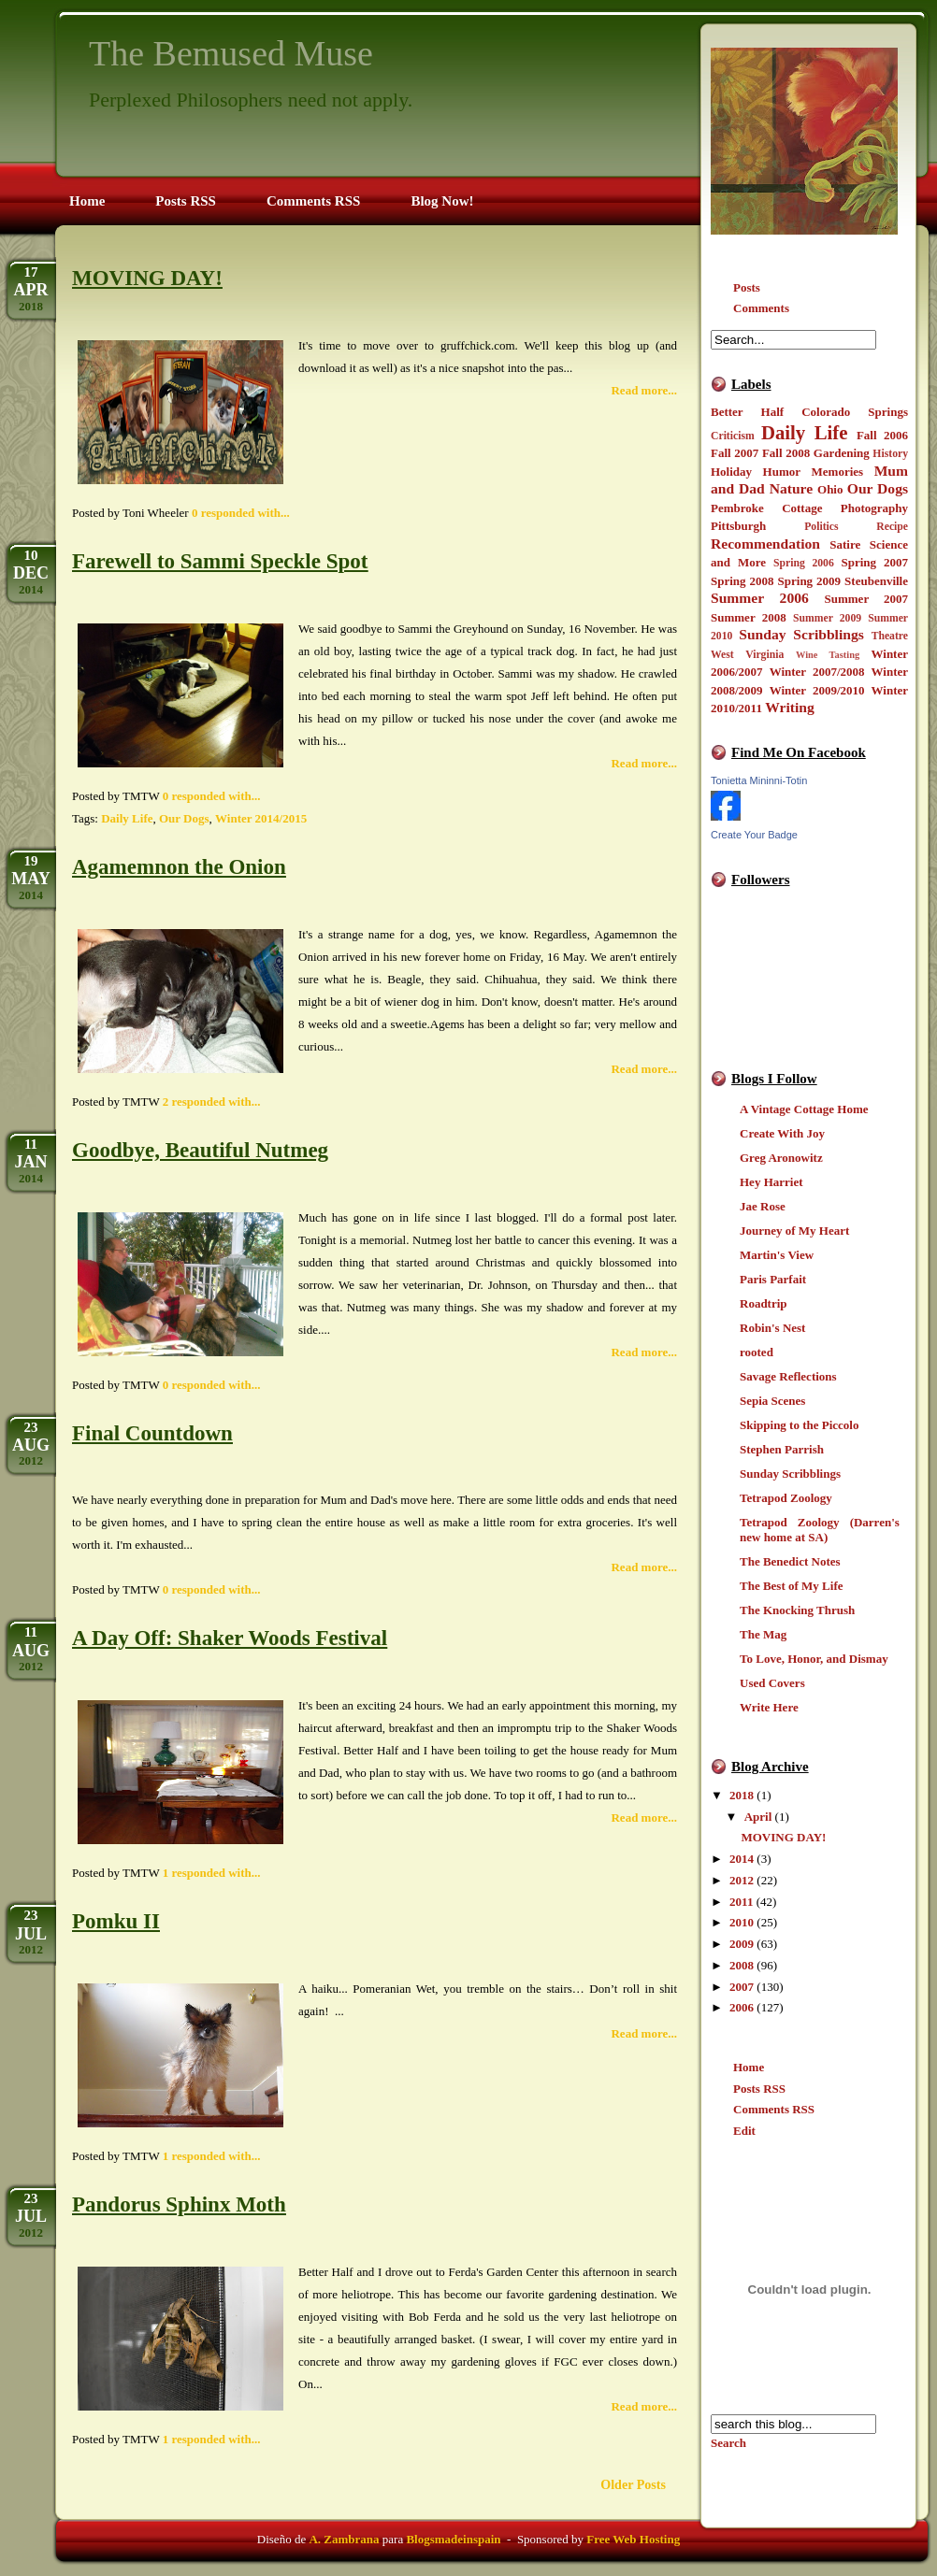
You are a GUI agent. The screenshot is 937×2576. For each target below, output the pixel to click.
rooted (756, 1352)
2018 (741, 1795)
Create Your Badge (754, 834)
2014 (741, 1859)
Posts (746, 287)
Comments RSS (773, 2109)
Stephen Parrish (782, 1449)
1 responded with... (212, 1873)
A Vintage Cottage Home (804, 1109)
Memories (838, 472)
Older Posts (633, 2484)
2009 (741, 1944)
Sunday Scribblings (801, 634)
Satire (844, 544)
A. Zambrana (344, 2539)
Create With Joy (782, 1133)
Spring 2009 (810, 581)
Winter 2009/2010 (817, 690)
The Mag (763, 1634)
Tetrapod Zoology (786, 1498)
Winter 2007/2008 (817, 672)
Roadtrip (763, 1303)
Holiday (731, 472)
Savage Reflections (788, 1376)
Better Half (747, 412)
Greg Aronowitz (781, 1158)
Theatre (890, 636)
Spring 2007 (874, 562)
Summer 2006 (760, 598)
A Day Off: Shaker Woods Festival (229, 1638)
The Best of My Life (791, 1586)
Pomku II (116, 1921)
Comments (761, 308)
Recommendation (765, 543)
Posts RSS (759, 2089)
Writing (789, 707)
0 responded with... (241, 513)
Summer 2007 (866, 599)
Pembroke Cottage (766, 508)
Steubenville (876, 581)
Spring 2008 (742, 581)
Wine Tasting (827, 655)
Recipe (892, 527)
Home (748, 2067)
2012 (741, 1880)
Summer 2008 (748, 617)
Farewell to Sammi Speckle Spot (220, 561)
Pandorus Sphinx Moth (179, 2204)
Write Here (769, 1707)
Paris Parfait (773, 1279)
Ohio (830, 489)
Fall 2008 (786, 453)
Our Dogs (877, 488)
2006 (741, 2007)
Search (728, 2443)
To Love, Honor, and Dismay (814, 1659)
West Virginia (747, 655)
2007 (741, 1987)
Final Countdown (152, 1433)
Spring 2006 (803, 563)
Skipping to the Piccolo (799, 1425)
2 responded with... (212, 1102)
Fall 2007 (734, 453)
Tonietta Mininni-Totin (759, 780)
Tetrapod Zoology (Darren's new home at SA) (820, 1529)
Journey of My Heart (794, 1231)
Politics (821, 527)
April (758, 1817)
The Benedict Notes (790, 1561)
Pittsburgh (738, 526)
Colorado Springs (854, 412)
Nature (791, 488)
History (890, 454)
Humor (781, 472)
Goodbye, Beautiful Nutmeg (200, 1150)
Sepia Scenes (772, 1401)
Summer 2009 (827, 618)
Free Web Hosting (633, 2539)
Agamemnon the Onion (179, 867)
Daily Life (804, 432)
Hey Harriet (771, 1182)
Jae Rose (763, 1206)
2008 (741, 1965)
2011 (741, 1902)
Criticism (733, 436)
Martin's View (777, 1255)
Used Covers (772, 1683)
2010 (741, 1922)
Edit (744, 2131)
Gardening (842, 453)
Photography (874, 508)
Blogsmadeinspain (451, 2539)
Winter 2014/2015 (261, 818)
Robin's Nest (772, 1328)
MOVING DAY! (783, 1837)
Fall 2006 (882, 435)
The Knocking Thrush (797, 1610)
